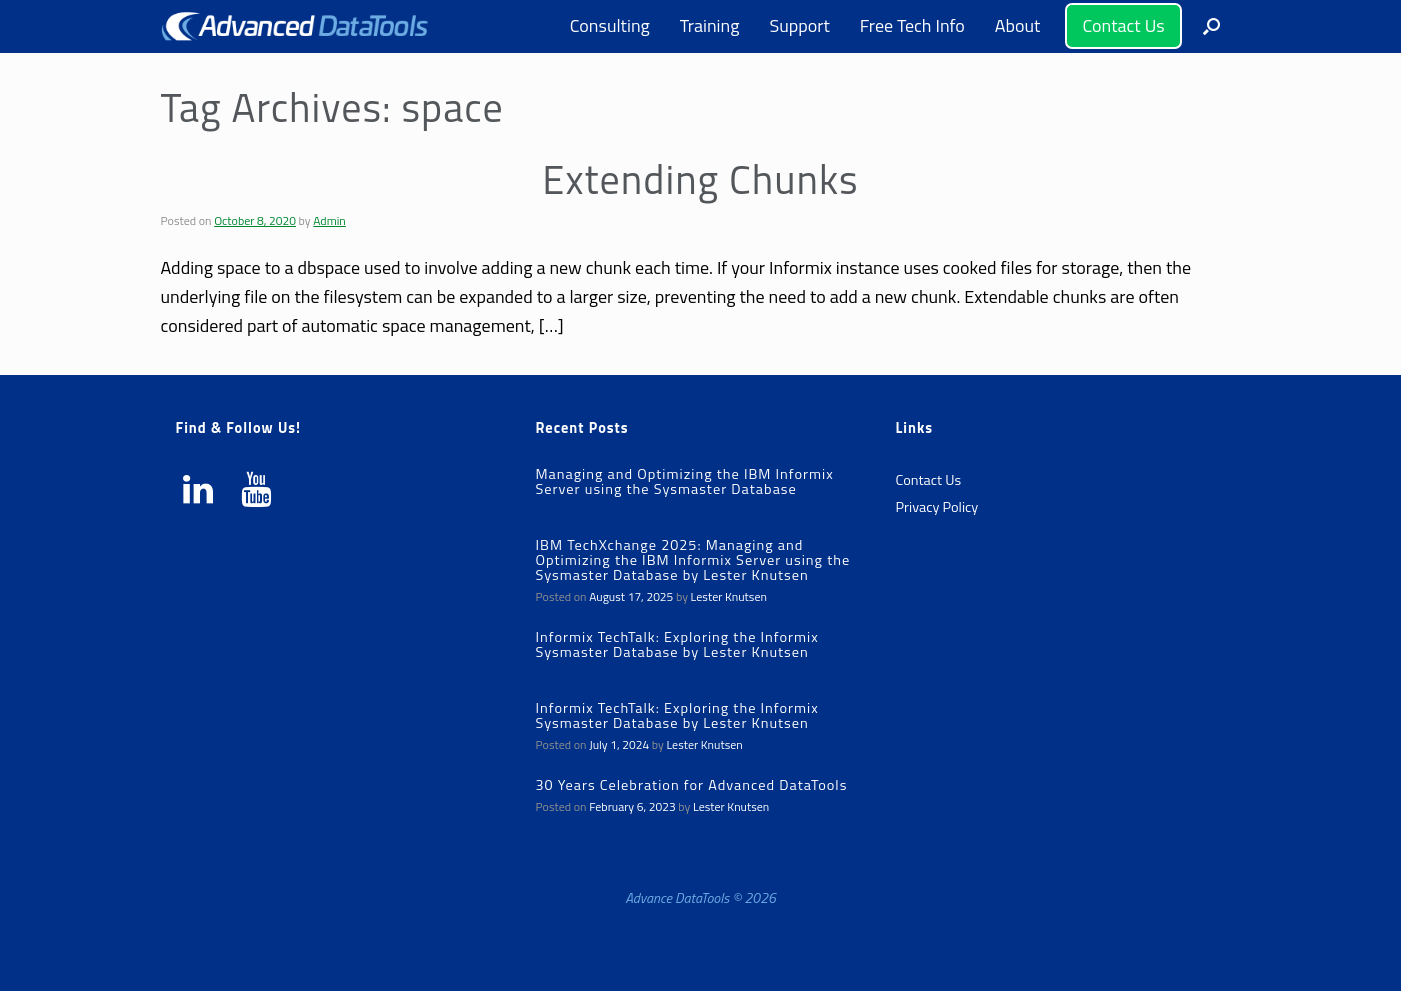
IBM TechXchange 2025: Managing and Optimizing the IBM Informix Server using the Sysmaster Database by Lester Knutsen (692, 560)
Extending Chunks (700, 179)
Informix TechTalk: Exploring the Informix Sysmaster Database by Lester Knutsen (676, 644)
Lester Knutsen (729, 596)
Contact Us (1123, 25)
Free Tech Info (912, 25)
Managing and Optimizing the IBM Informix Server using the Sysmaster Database (684, 481)
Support (799, 25)
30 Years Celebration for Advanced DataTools (691, 785)
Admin (329, 220)
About (1018, 25)
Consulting (610, 25)
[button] (1211, 26)
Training (710, 25)
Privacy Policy (936, 507)
